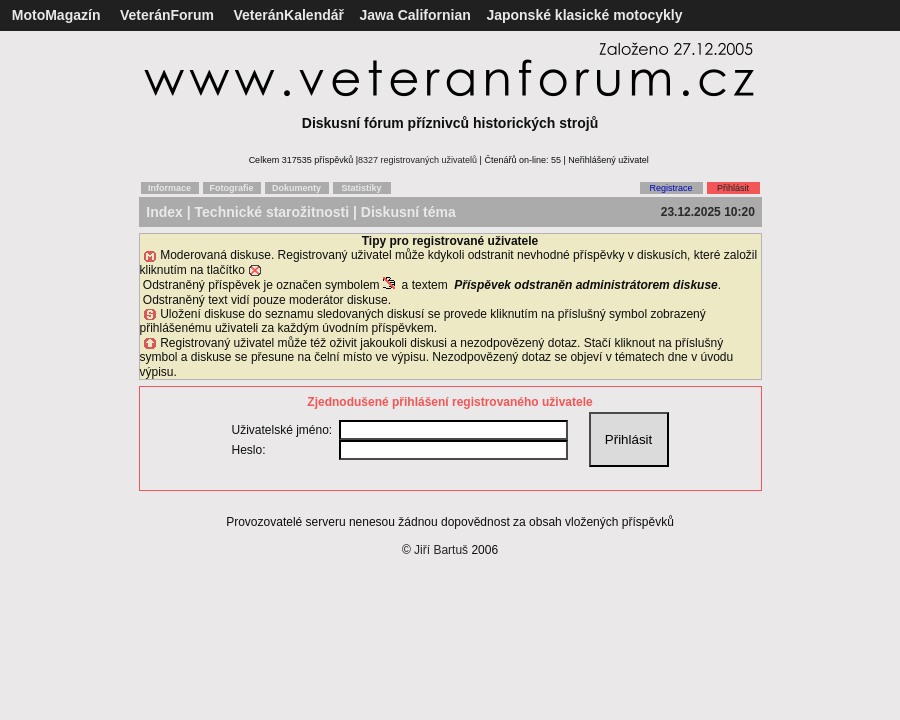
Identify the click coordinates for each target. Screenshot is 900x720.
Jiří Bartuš (441, 550)
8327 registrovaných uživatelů (417, 160)
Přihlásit (733, 188)
